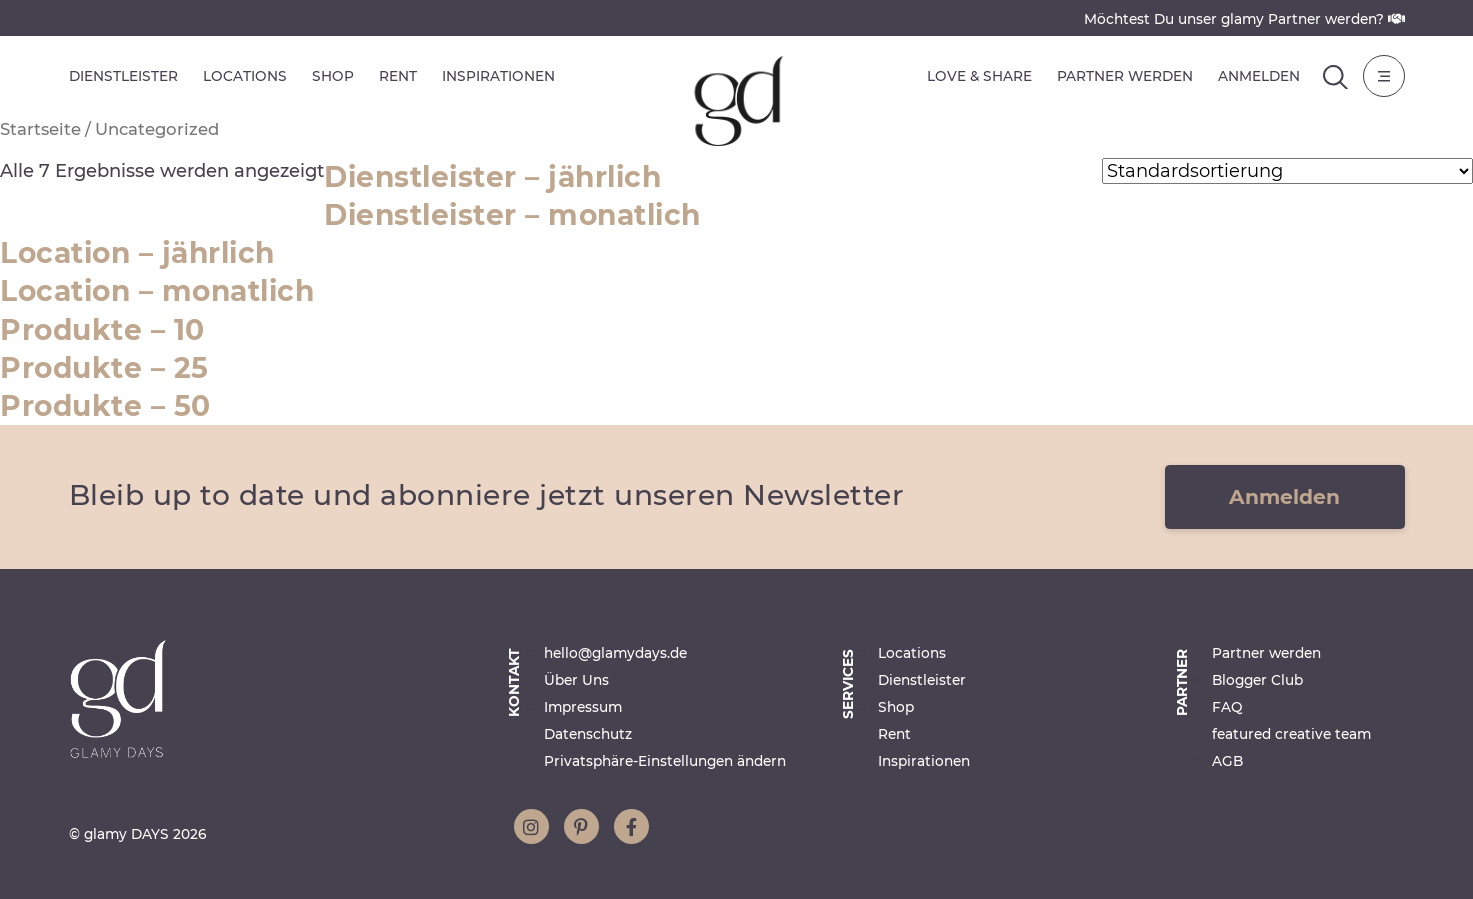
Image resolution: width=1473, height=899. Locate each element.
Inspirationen (498, 76)
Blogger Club (1257, 680)
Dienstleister (123, 76)
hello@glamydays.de (615, 653)
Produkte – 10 (102, 330)
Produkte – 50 (105, 406)
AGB (1227, 761)
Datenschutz (588, 734)
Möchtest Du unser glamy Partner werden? (1244, 19)
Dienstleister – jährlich (492, 177)
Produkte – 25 (104, 368)
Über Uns (576, 680)
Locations (245, 76)
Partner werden (1125, 76)
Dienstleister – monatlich (512, 215)
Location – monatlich (157, 291)
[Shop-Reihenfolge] (1287, 171)
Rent (398, 76)
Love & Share (979, 76)
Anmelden (1259, 76)
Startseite (40, 129)
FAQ (1227, 707)
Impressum (583, 707)
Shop (333, 76)
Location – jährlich (137, 253)
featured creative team (1291, 734)
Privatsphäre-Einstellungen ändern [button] (665, 761)
